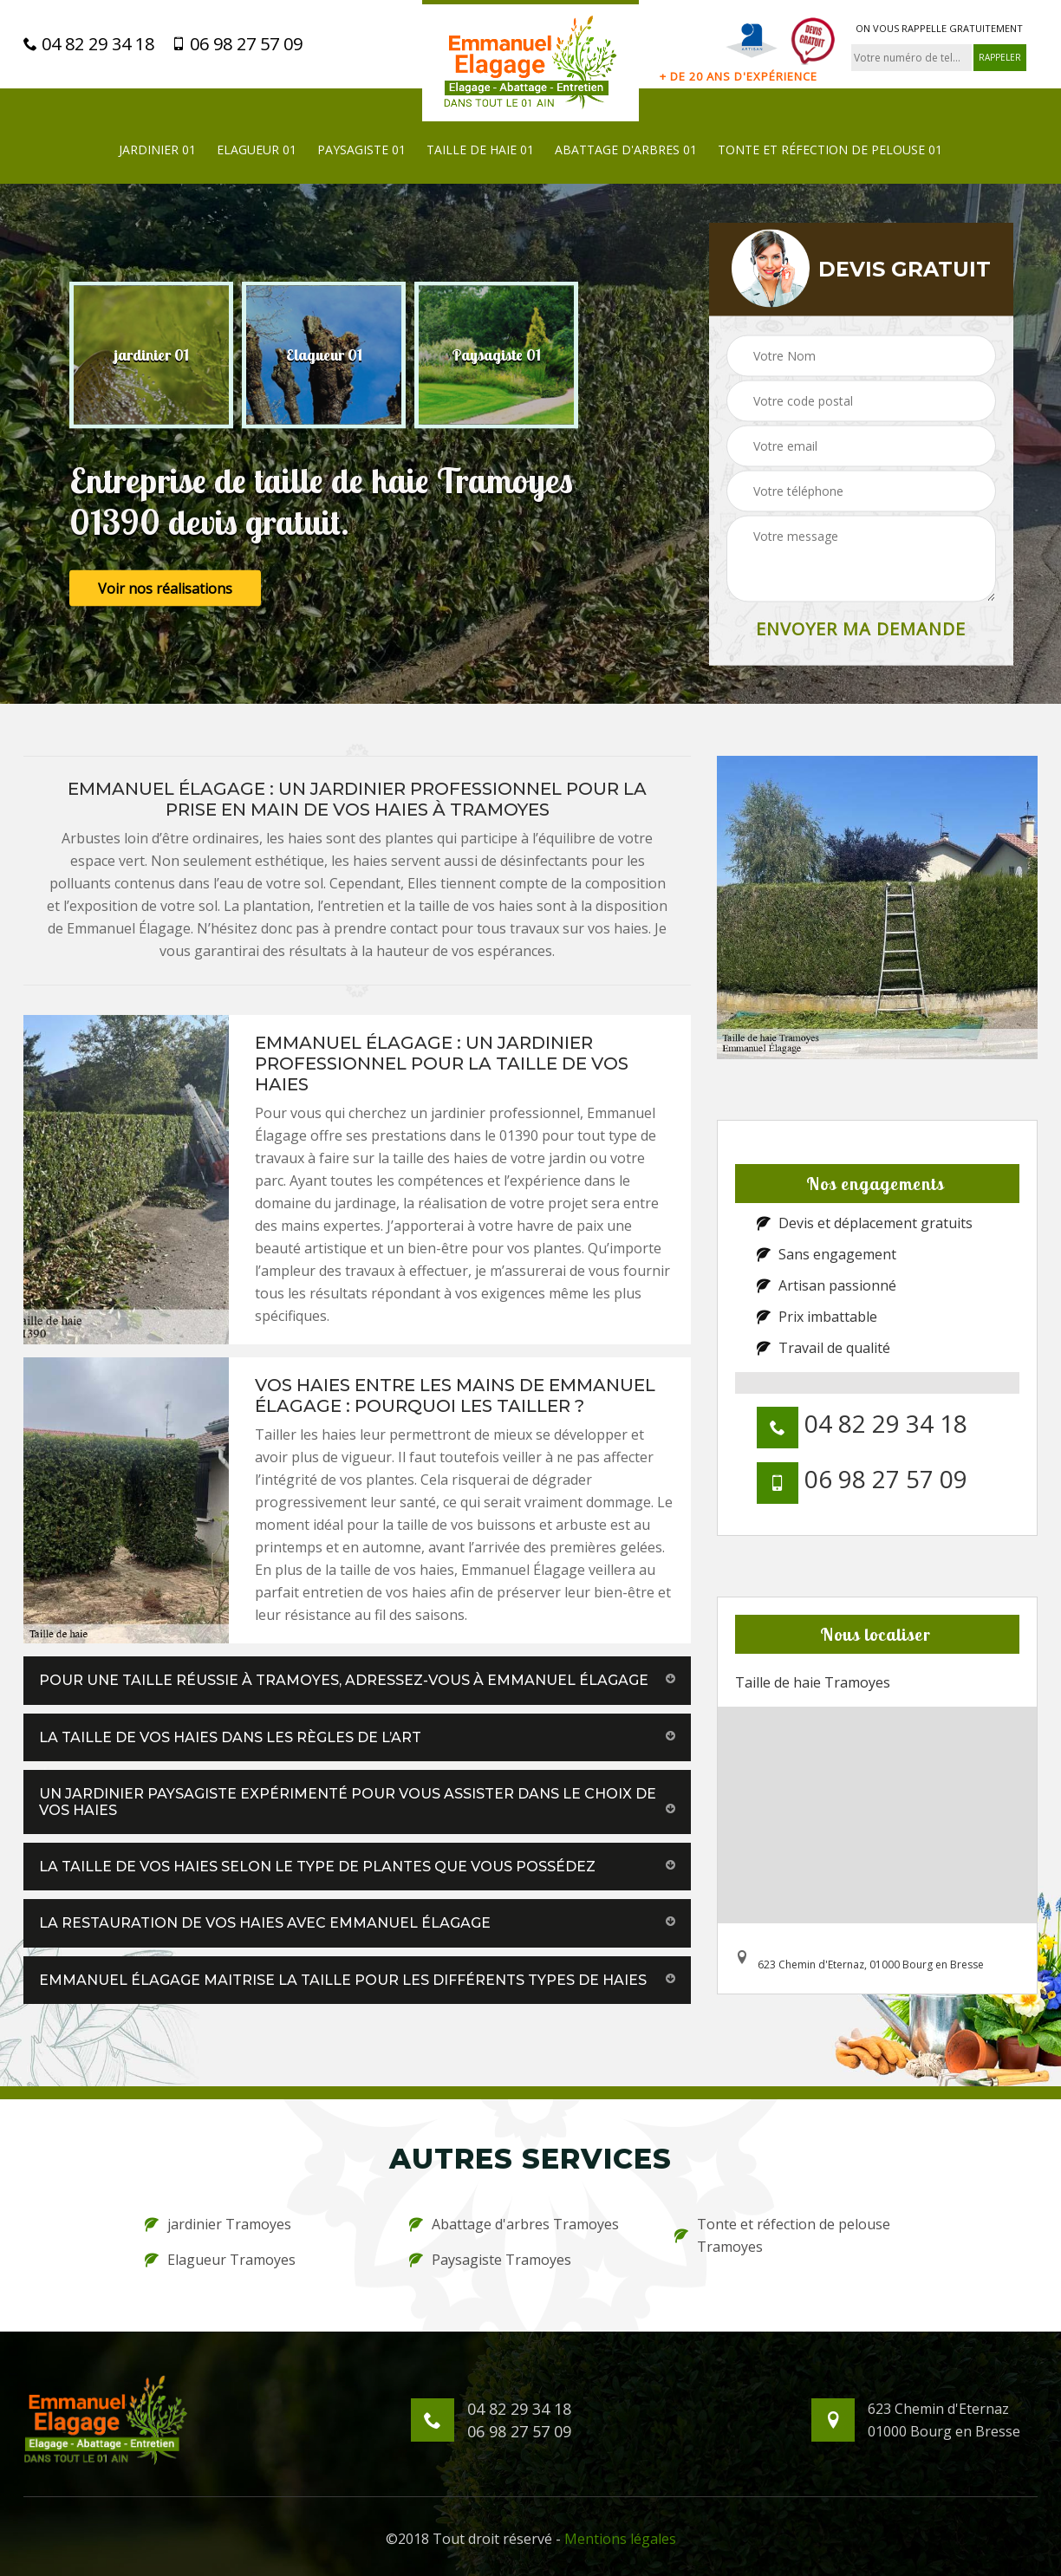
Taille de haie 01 (480, 149)
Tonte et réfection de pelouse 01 (830, 149)
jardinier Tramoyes (218, 2224)
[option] (151, 355)
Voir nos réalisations (165, 588)
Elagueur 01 (256, 149)
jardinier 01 (157, 149)
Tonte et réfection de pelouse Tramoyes (782, 2235)
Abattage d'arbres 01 (626, 149)
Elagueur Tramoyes (220, 2259)
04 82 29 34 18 (88, 44)
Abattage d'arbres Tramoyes (514, 2224)
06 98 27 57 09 (237, 44)
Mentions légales (620, 2538)
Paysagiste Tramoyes (490, 2259)
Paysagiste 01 (361, 149)
